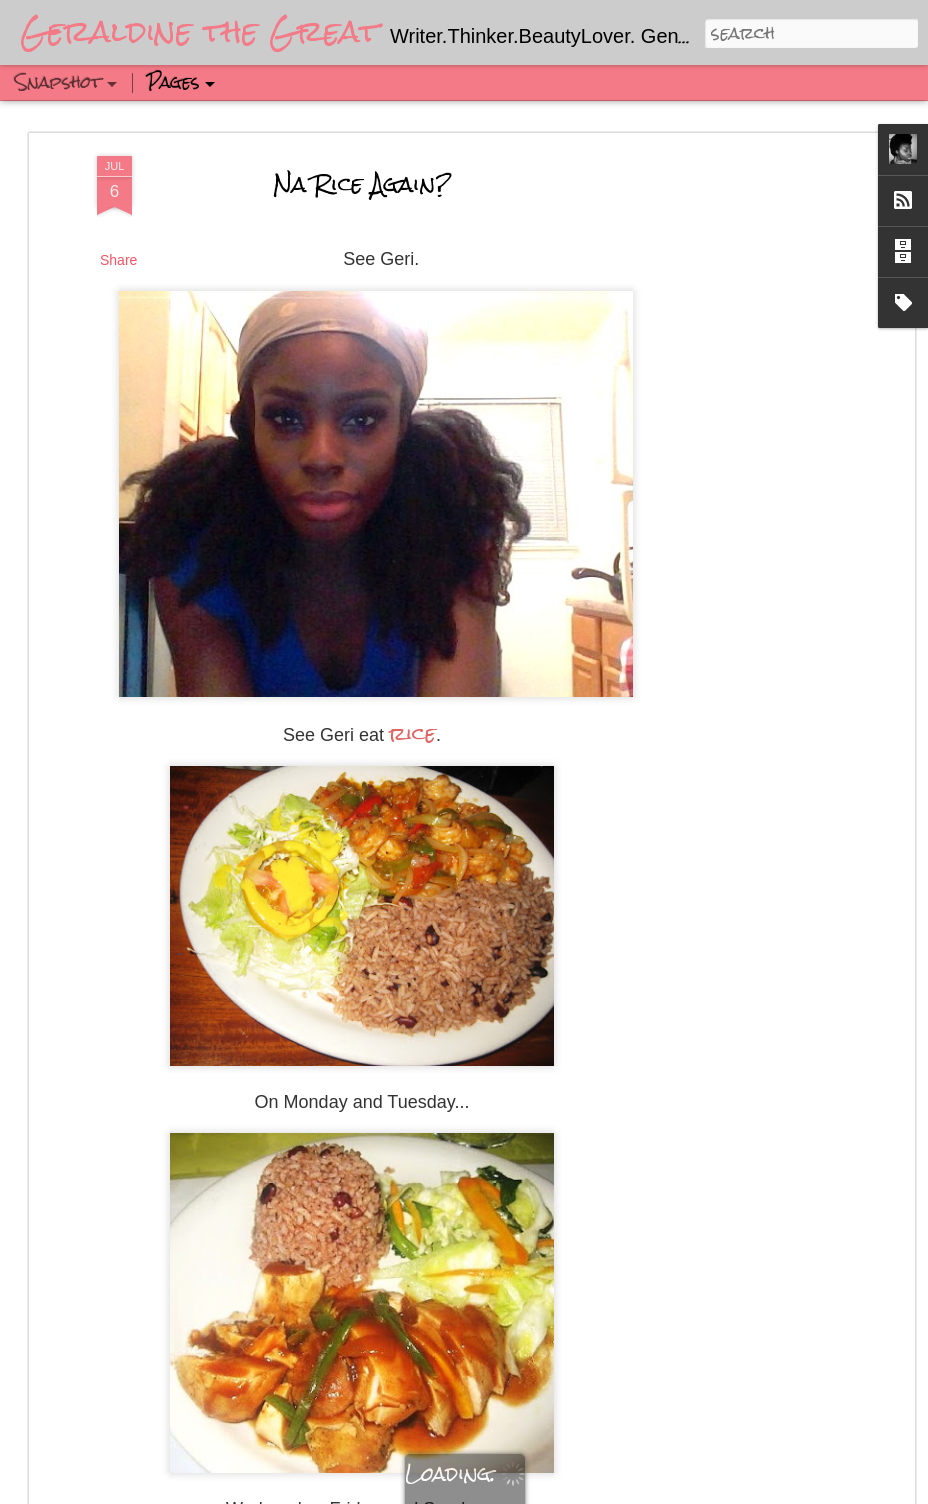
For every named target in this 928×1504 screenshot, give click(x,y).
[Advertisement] (737, 469)
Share (118, 258)
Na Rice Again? (362, 181)
